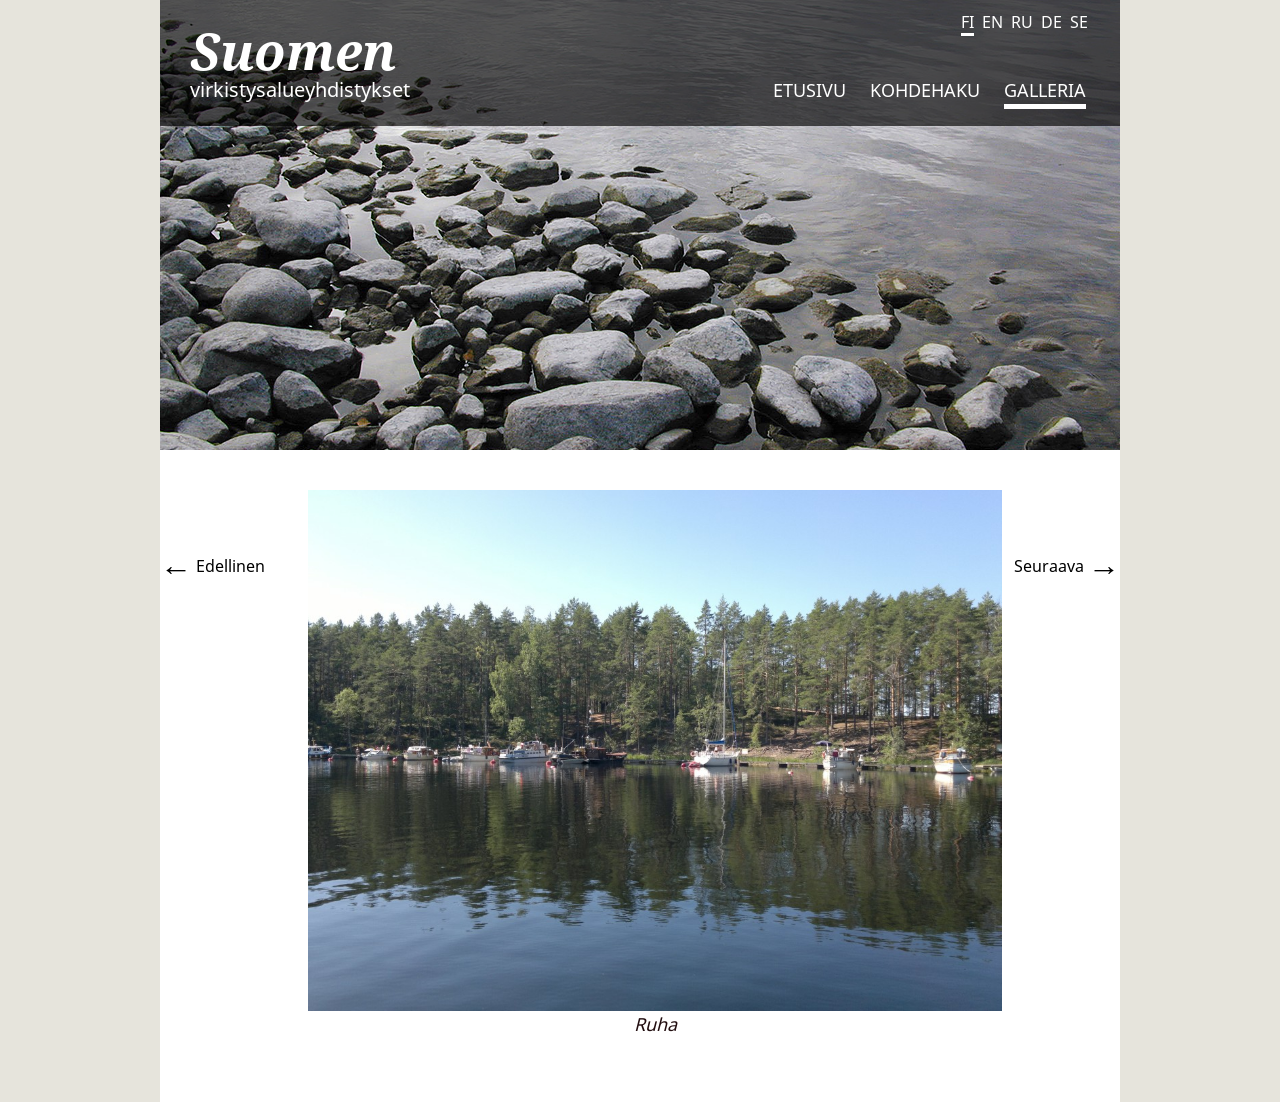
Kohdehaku (925, 90)
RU (1022, 22)
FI (967, 22)
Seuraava (1067, 566)
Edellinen (212, 566)
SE (1079, 22)
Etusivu (809, 90)
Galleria (1045, 90)
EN (992, 22)
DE (1051, 22)
